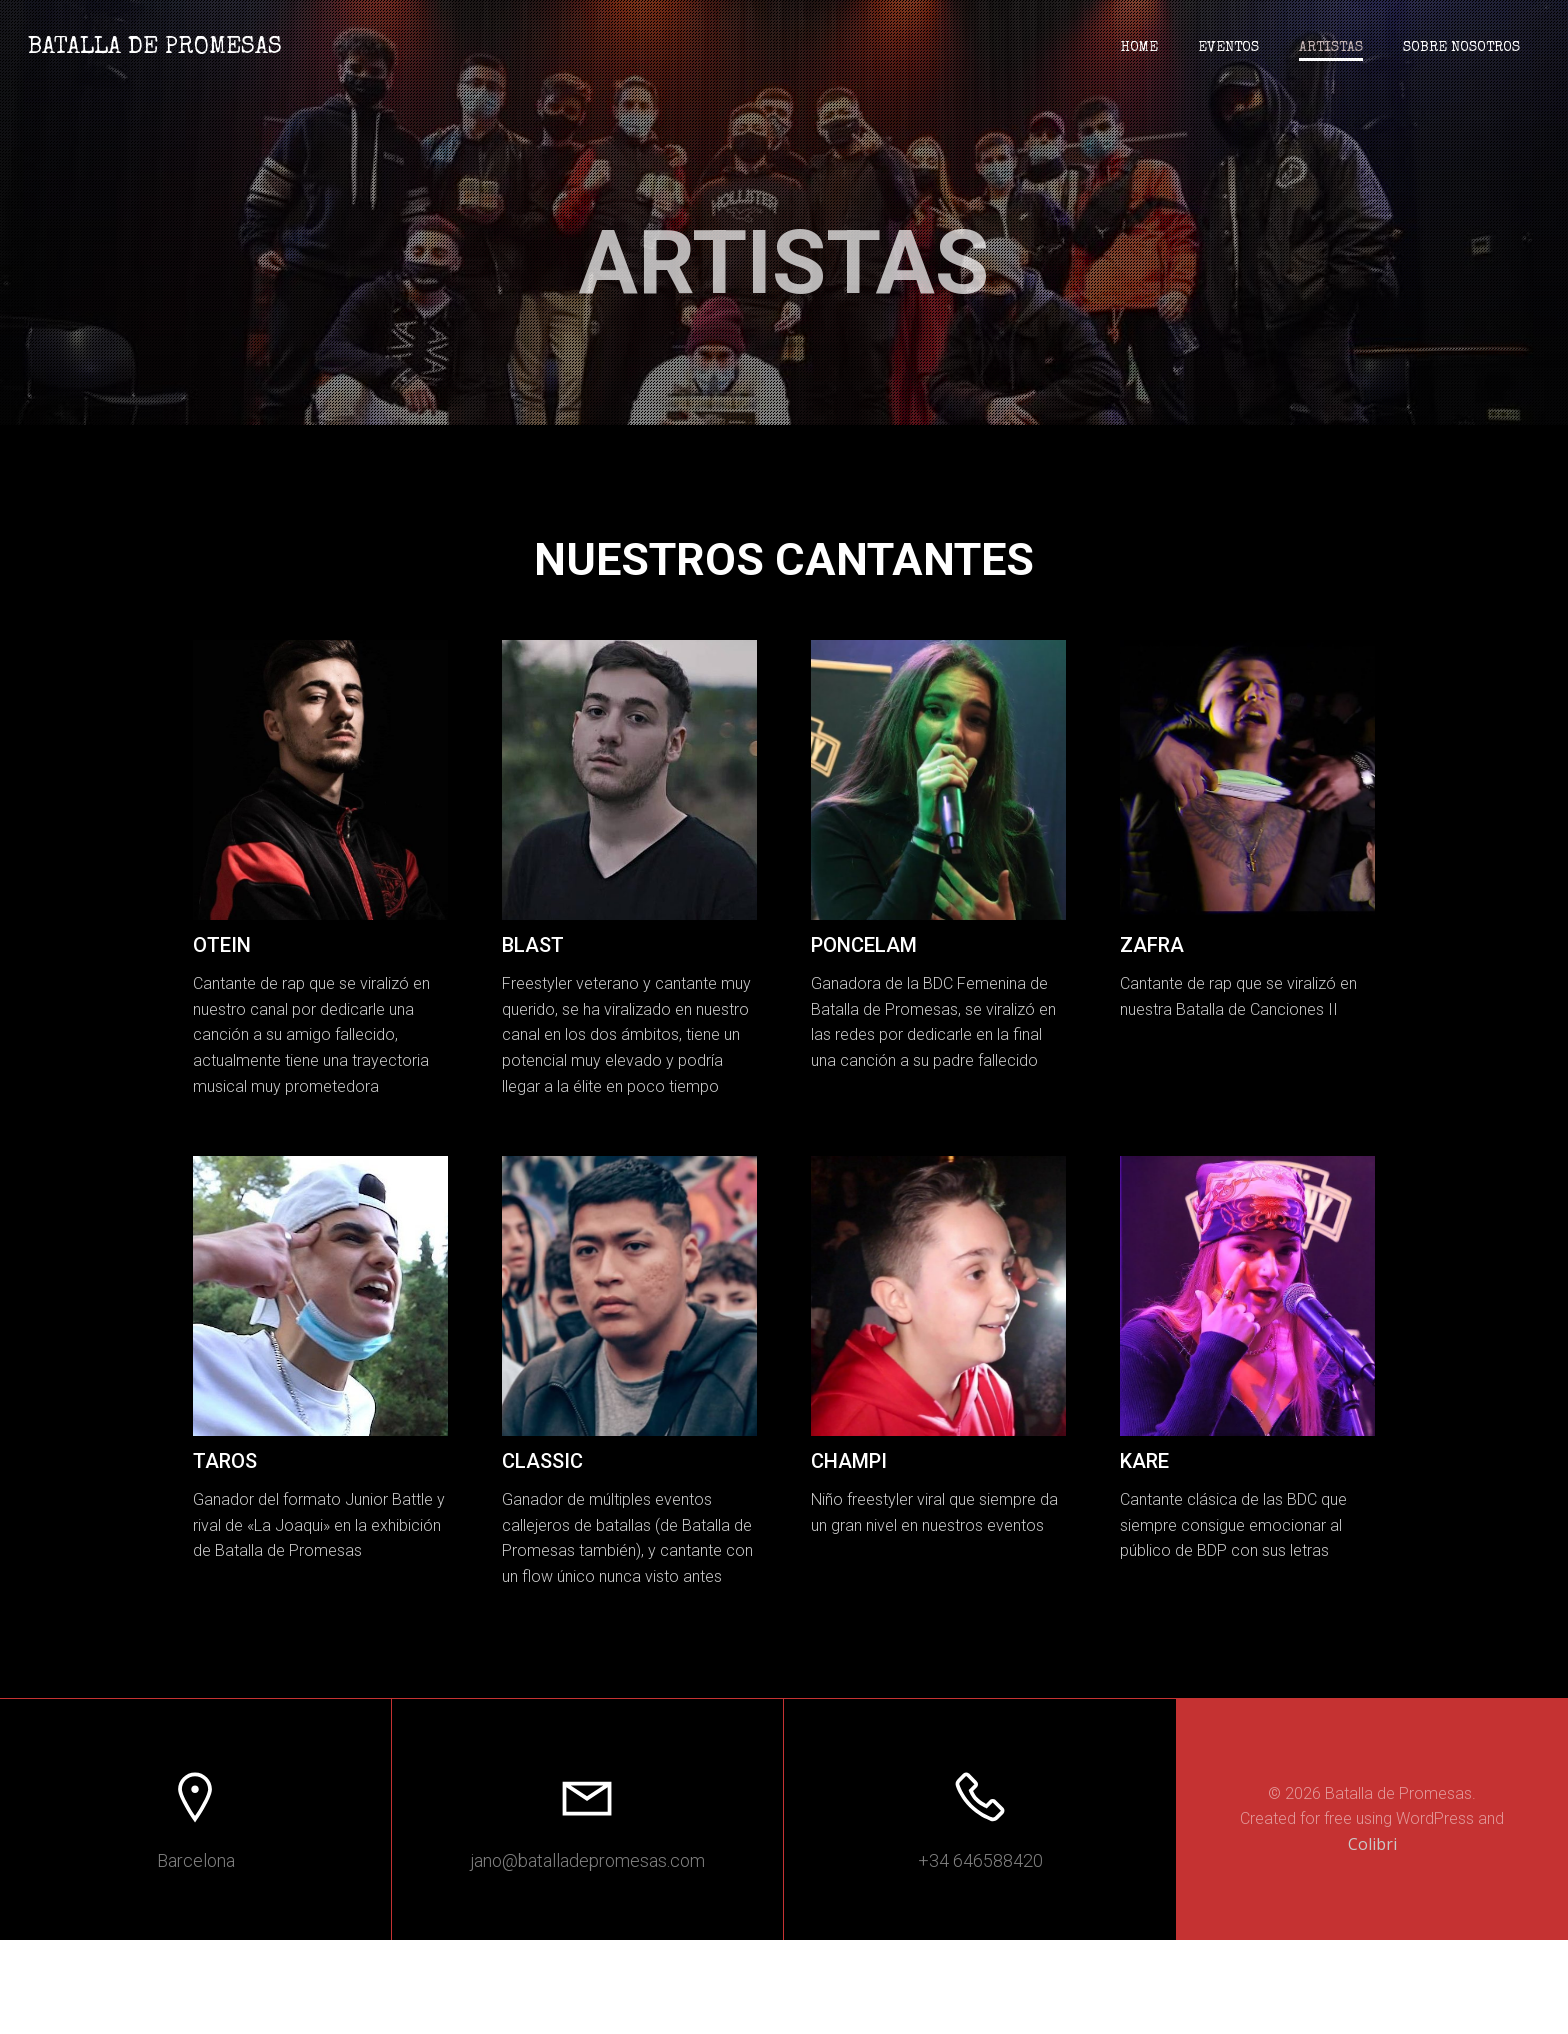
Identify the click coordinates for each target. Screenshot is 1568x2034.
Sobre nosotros (1459, 50)
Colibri (1372, 1937)
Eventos (1226, 50)
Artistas (1329, 50)
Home (1137, 50)
